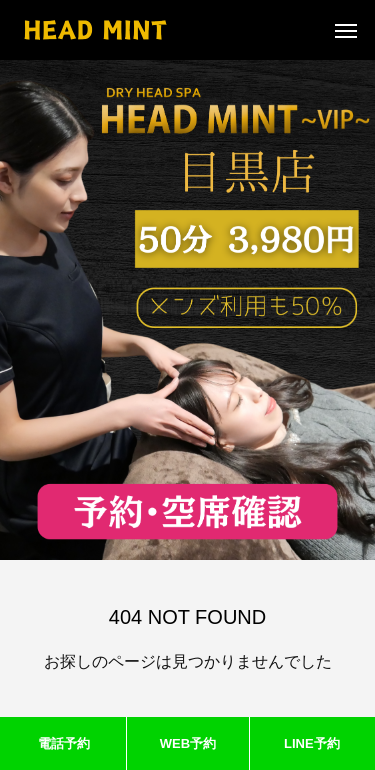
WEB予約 (188, 743)
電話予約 (64, 743)
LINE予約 (312, 743)
